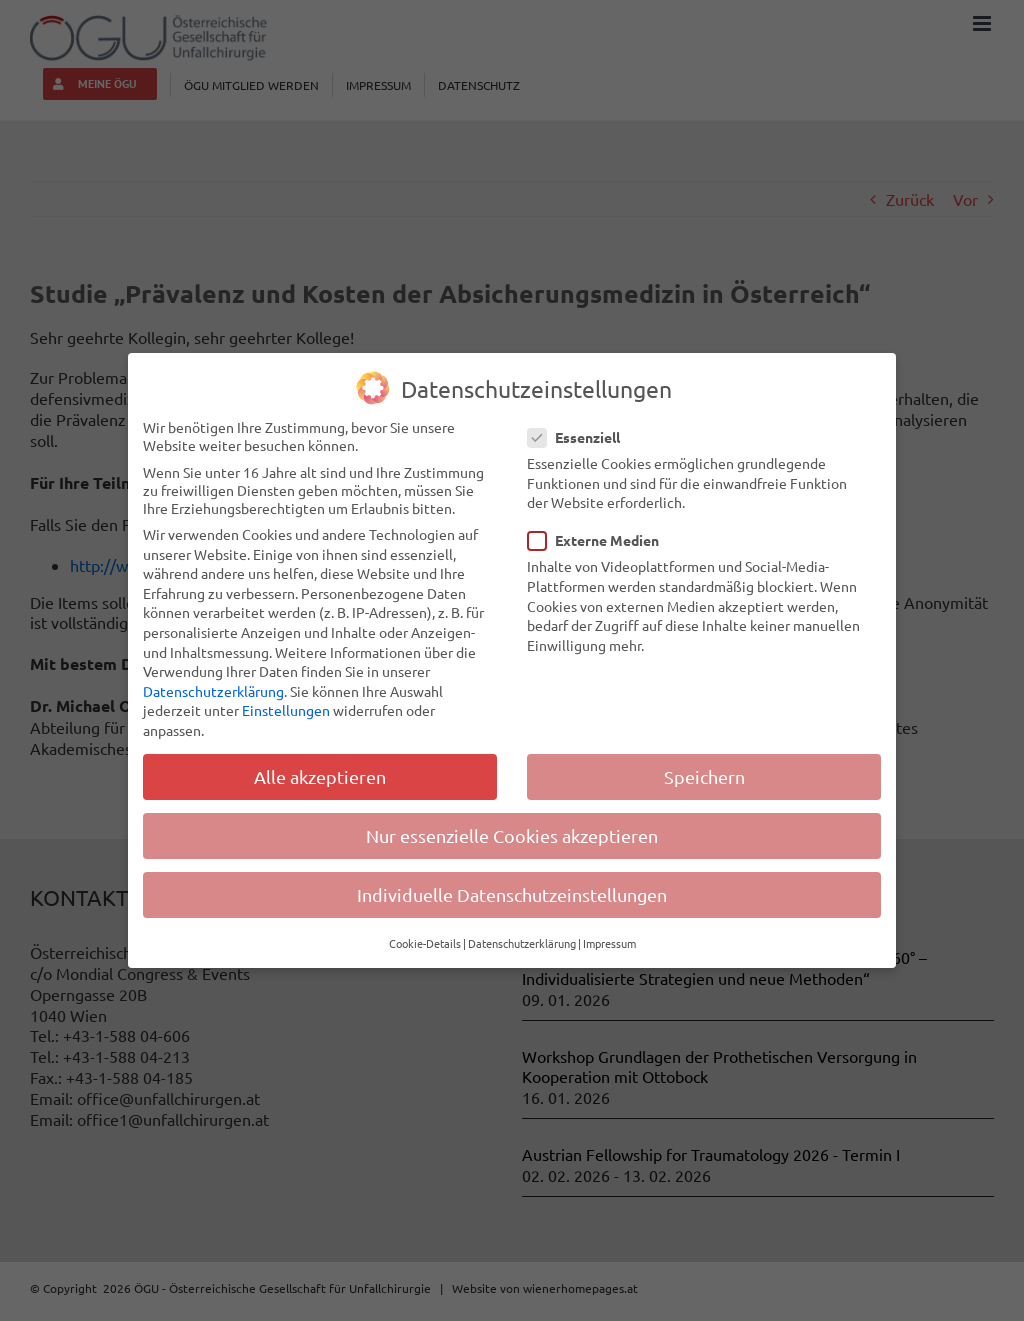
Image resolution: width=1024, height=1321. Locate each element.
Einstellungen (286, 710)
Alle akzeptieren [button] (320, 776)
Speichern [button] (704, 776)
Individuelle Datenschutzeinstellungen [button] (512, 894)
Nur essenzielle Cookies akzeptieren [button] (512, 835)
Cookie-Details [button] (425, 943)
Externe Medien (601, 540)
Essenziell (582, 437)
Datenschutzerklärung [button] (522, 943)
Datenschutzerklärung (213, 691)
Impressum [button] (609, 943)
